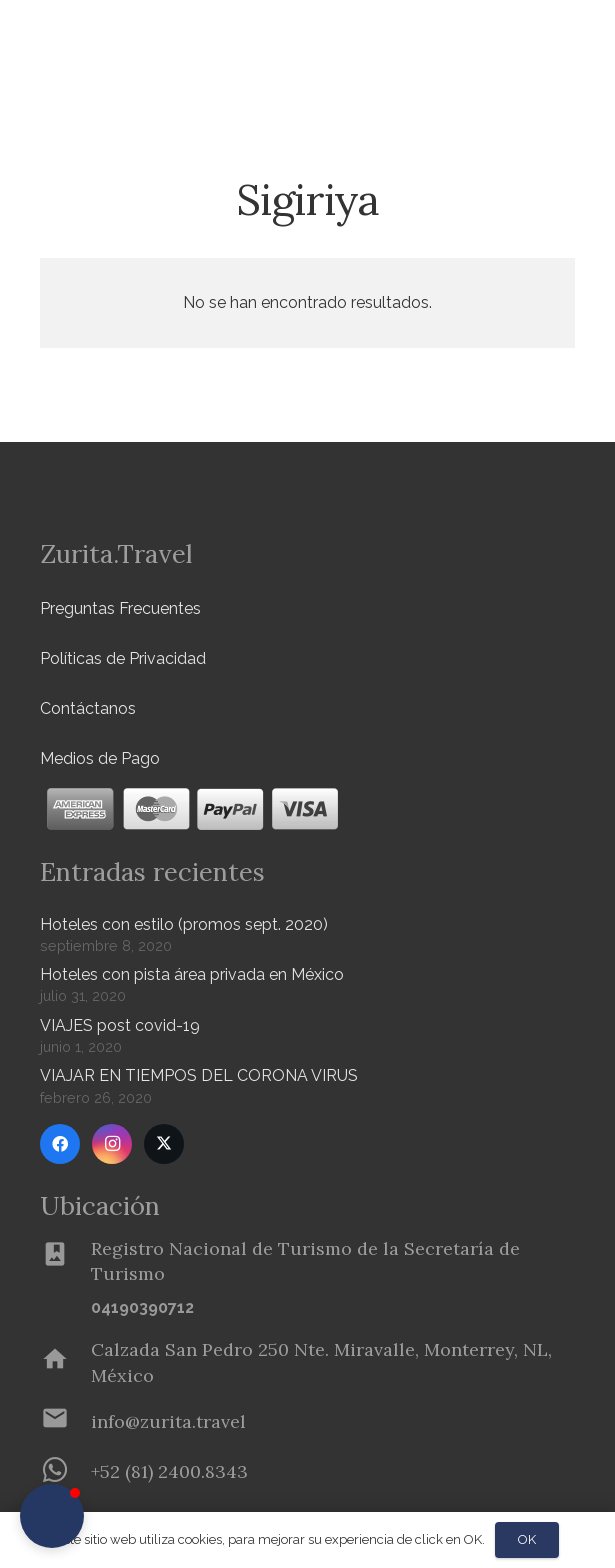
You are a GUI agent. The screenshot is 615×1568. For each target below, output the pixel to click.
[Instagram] (112, 1144)
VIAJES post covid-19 (120, 1025)
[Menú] (539, 40)
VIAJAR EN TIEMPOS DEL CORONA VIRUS (199, 1075)
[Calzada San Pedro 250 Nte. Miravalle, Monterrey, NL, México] (65, 1363)
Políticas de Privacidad (123, 658)
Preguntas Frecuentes (120, 608)
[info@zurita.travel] (65, 1422)
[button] (52, 1516)
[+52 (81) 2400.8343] (65, 1472)
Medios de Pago (100, 758)
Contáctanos (88, 708)
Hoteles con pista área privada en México (192, 974)
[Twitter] (164, 1144)
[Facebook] (60, 1144)
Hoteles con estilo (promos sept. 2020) (184, 924)
